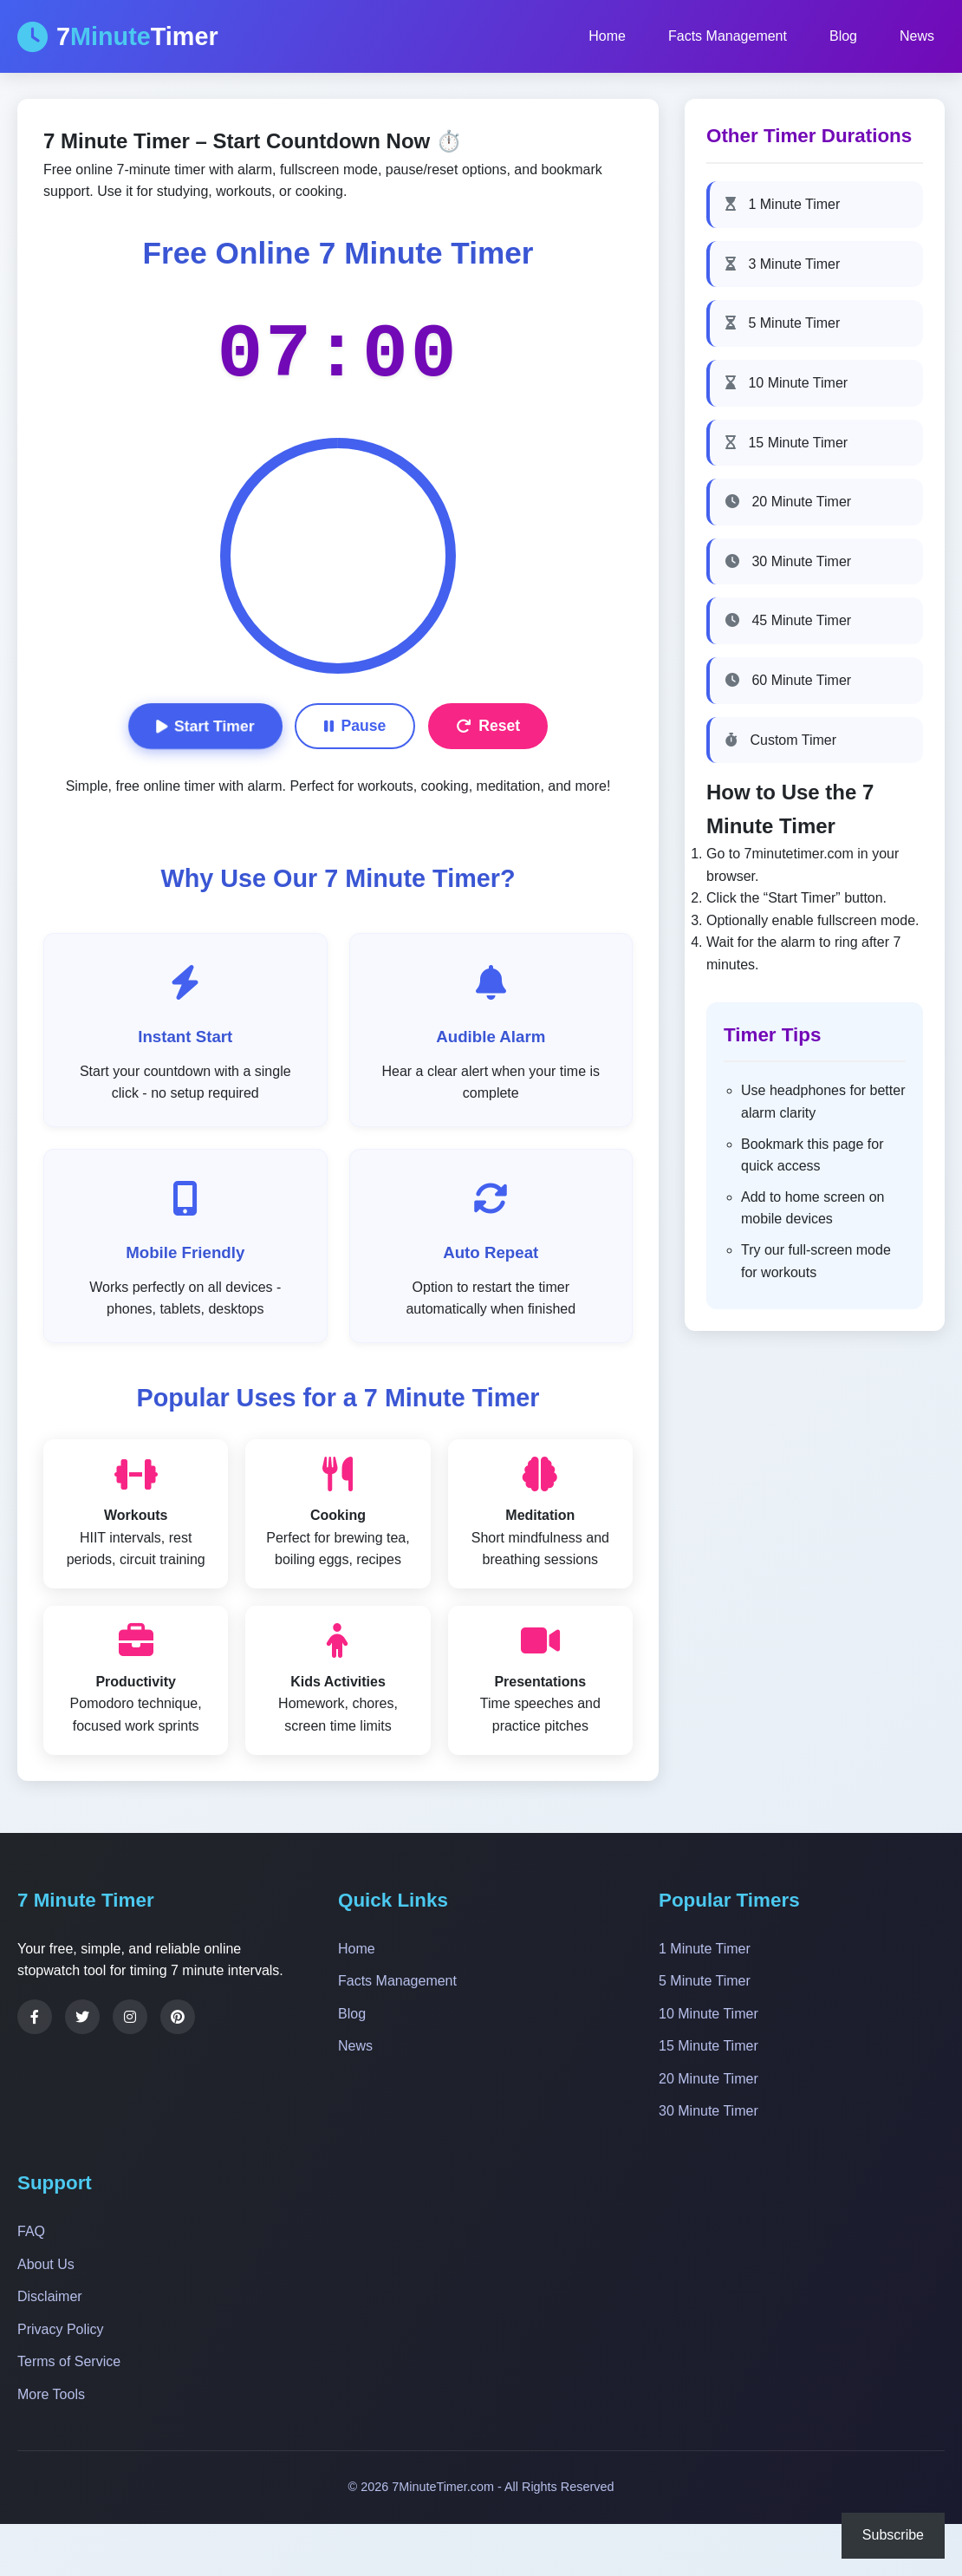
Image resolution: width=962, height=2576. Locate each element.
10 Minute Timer (786, 382)
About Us (46, 2264)
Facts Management (727, 36)
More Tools (51, 2394)
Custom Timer (780, 740)
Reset (488, 725)
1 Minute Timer (782, 204)
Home (607, 36)
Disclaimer (49, 2296)
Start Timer (205, 725)
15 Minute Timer (786, 442)
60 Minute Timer (788, 680)
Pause (355, 725)
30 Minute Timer (788, 561)
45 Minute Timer (788, 620)
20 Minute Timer (788, 501)
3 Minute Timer (782, 264)
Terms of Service (68, 2361)
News (917, 36)
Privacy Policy (60, 2329)
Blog (843, 36)
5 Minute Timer (782, 323)
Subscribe (893, 2534)
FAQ (31, 2231)
